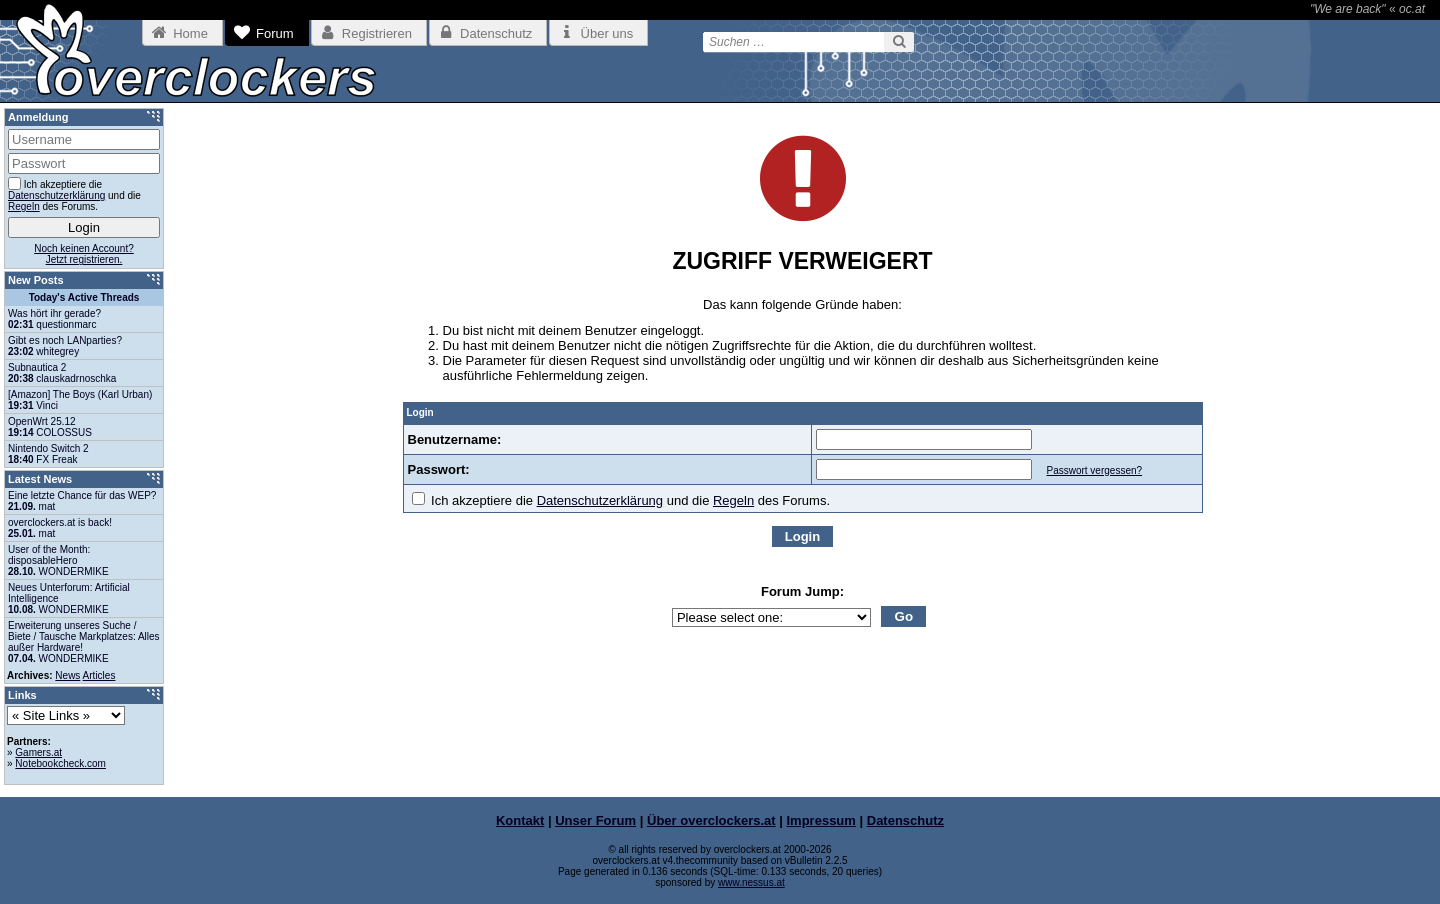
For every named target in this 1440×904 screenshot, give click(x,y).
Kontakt (520, 820)
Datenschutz (905, 820)
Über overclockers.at (711, 820)
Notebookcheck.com (60, 763)
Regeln (733, 500)
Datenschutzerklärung (600, 500)
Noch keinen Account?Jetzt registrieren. (84, 254)
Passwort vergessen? (1094, 470)
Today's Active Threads (84, 297)
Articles (99, 675)
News (67, 675)
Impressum (821, 820)
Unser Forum (595, 820)
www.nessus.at (751, 882)
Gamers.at (38, 752)
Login (802, 536)
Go (904, 616)
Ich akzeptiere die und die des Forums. (621, 500)
